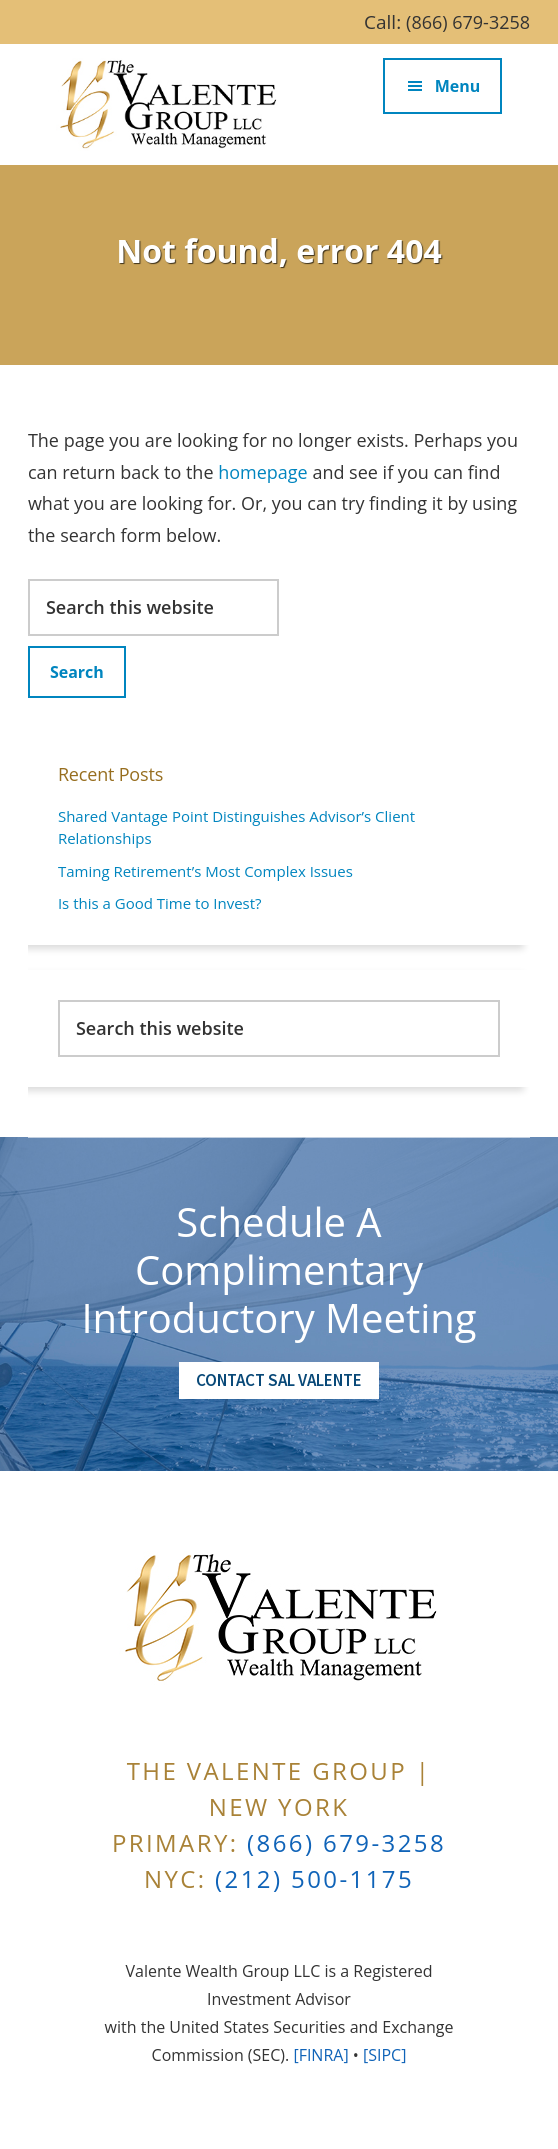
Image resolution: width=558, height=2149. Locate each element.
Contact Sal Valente (279, 1380)
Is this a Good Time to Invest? (160, 903)
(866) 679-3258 (468, 22)
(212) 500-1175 (314, 1878)
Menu (458, 86)
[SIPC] (384, 2055)
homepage (263, 472)
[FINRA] (320, 2055)
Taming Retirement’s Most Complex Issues (205, 871)
